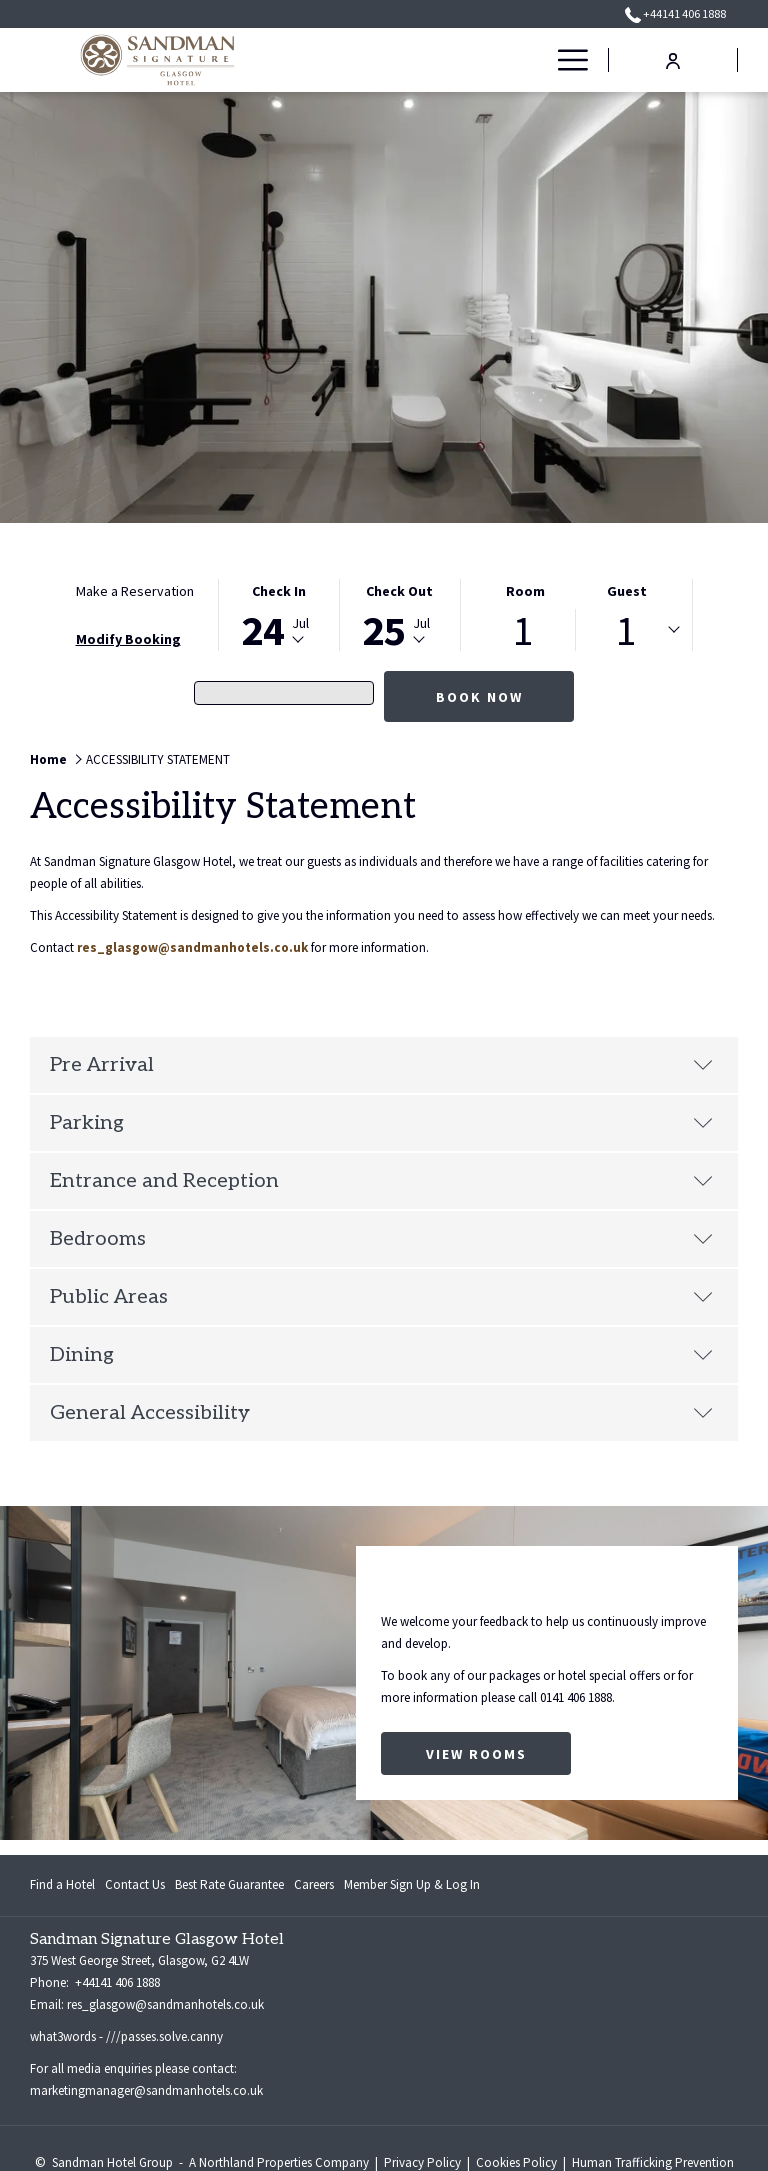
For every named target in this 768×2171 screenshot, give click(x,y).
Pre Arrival (381, 1065)
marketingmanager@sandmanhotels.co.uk (146, 2090)
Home (48, 759)
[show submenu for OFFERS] (534, 60)
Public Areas (381, 1297)
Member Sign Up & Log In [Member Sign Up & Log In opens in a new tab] (412, 1888)
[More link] (565, 60)
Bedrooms (381, 1239)
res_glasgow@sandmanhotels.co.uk (192, 947)
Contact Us (135, 1884)
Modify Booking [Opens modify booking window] (128, 639)
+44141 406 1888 (116, 1982)
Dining (381, 1355)
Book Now (479, 697)
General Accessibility (381, 1413)
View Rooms (476, 1754)
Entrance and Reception (381, 1181)
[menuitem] (430, 60)
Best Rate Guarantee (229, 1884)
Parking (381, 1123)
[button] (279, 615)
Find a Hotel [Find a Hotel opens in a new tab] (62, 1888)
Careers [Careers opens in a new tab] (314, 1888)
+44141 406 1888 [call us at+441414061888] (675, 13)
